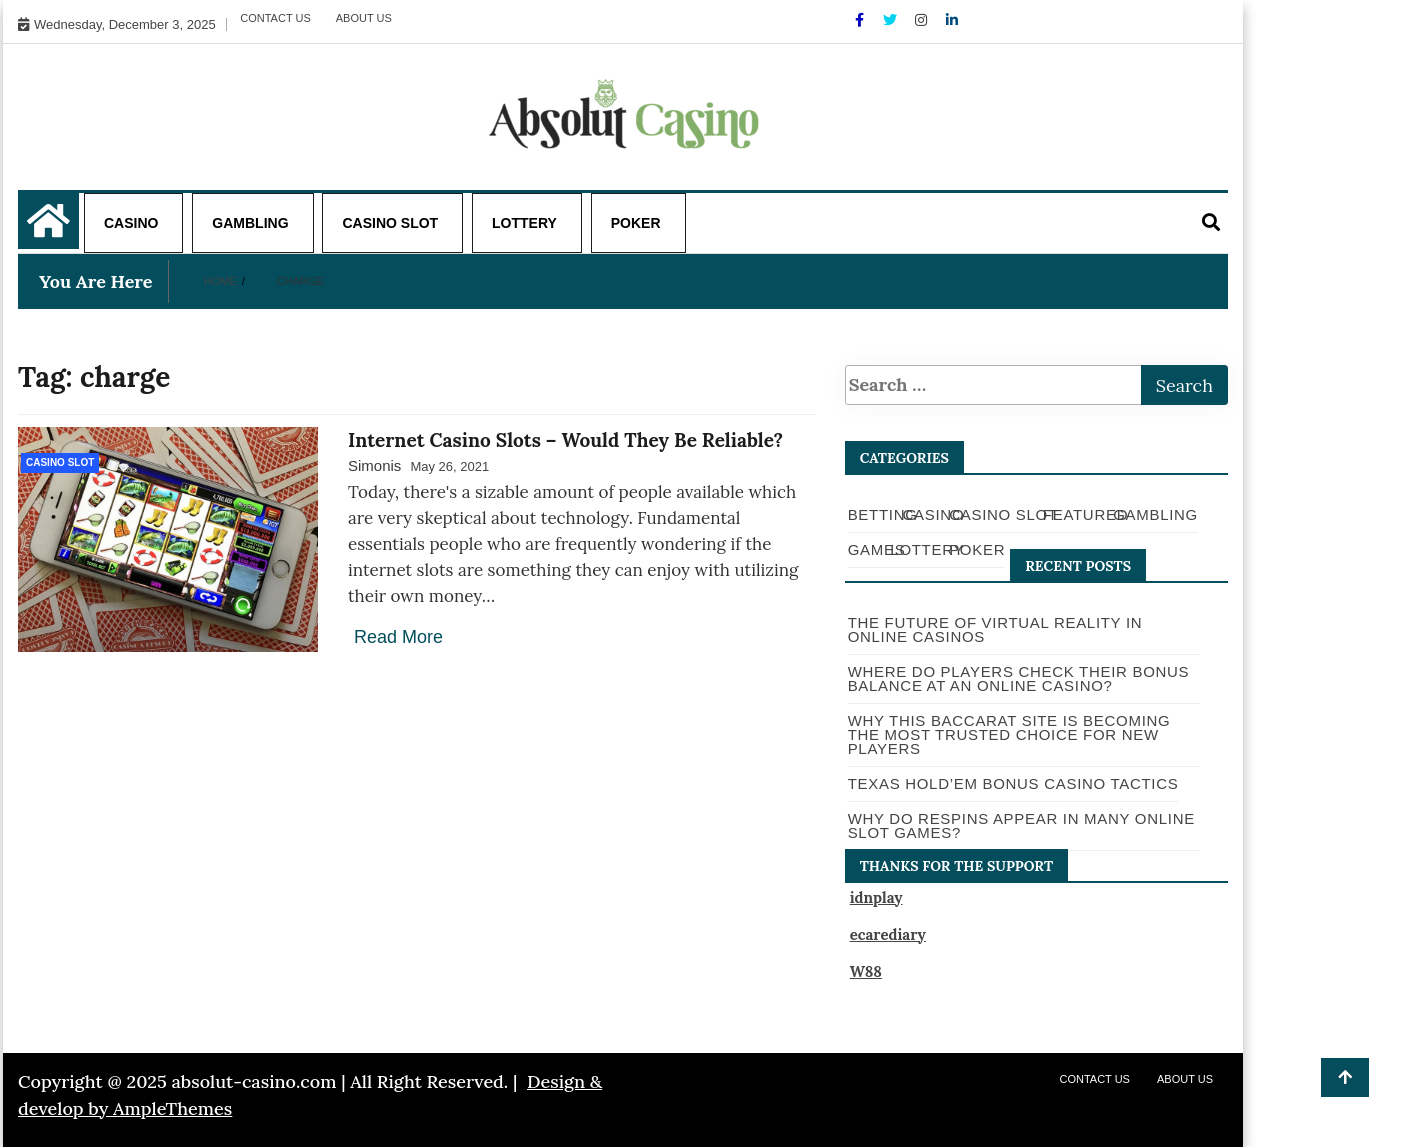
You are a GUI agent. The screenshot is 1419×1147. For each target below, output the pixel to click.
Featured (1085, 514)
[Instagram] (923, 20)
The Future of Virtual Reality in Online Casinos (995, 629)
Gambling (250, 223)
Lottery (524, 223)
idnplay (876, 897)
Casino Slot (390, 223)
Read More (398, 637)
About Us (364, 18)
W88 (866, 971)
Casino (131, 223)
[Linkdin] (952, 20)
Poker (636, 223)
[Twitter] (892, 20)
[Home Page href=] (48, 231)
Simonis (374, 465)
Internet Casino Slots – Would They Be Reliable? (565, 440)
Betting (883, 514)
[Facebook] (861, 20)
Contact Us (275, 18)
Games (877, 549)
